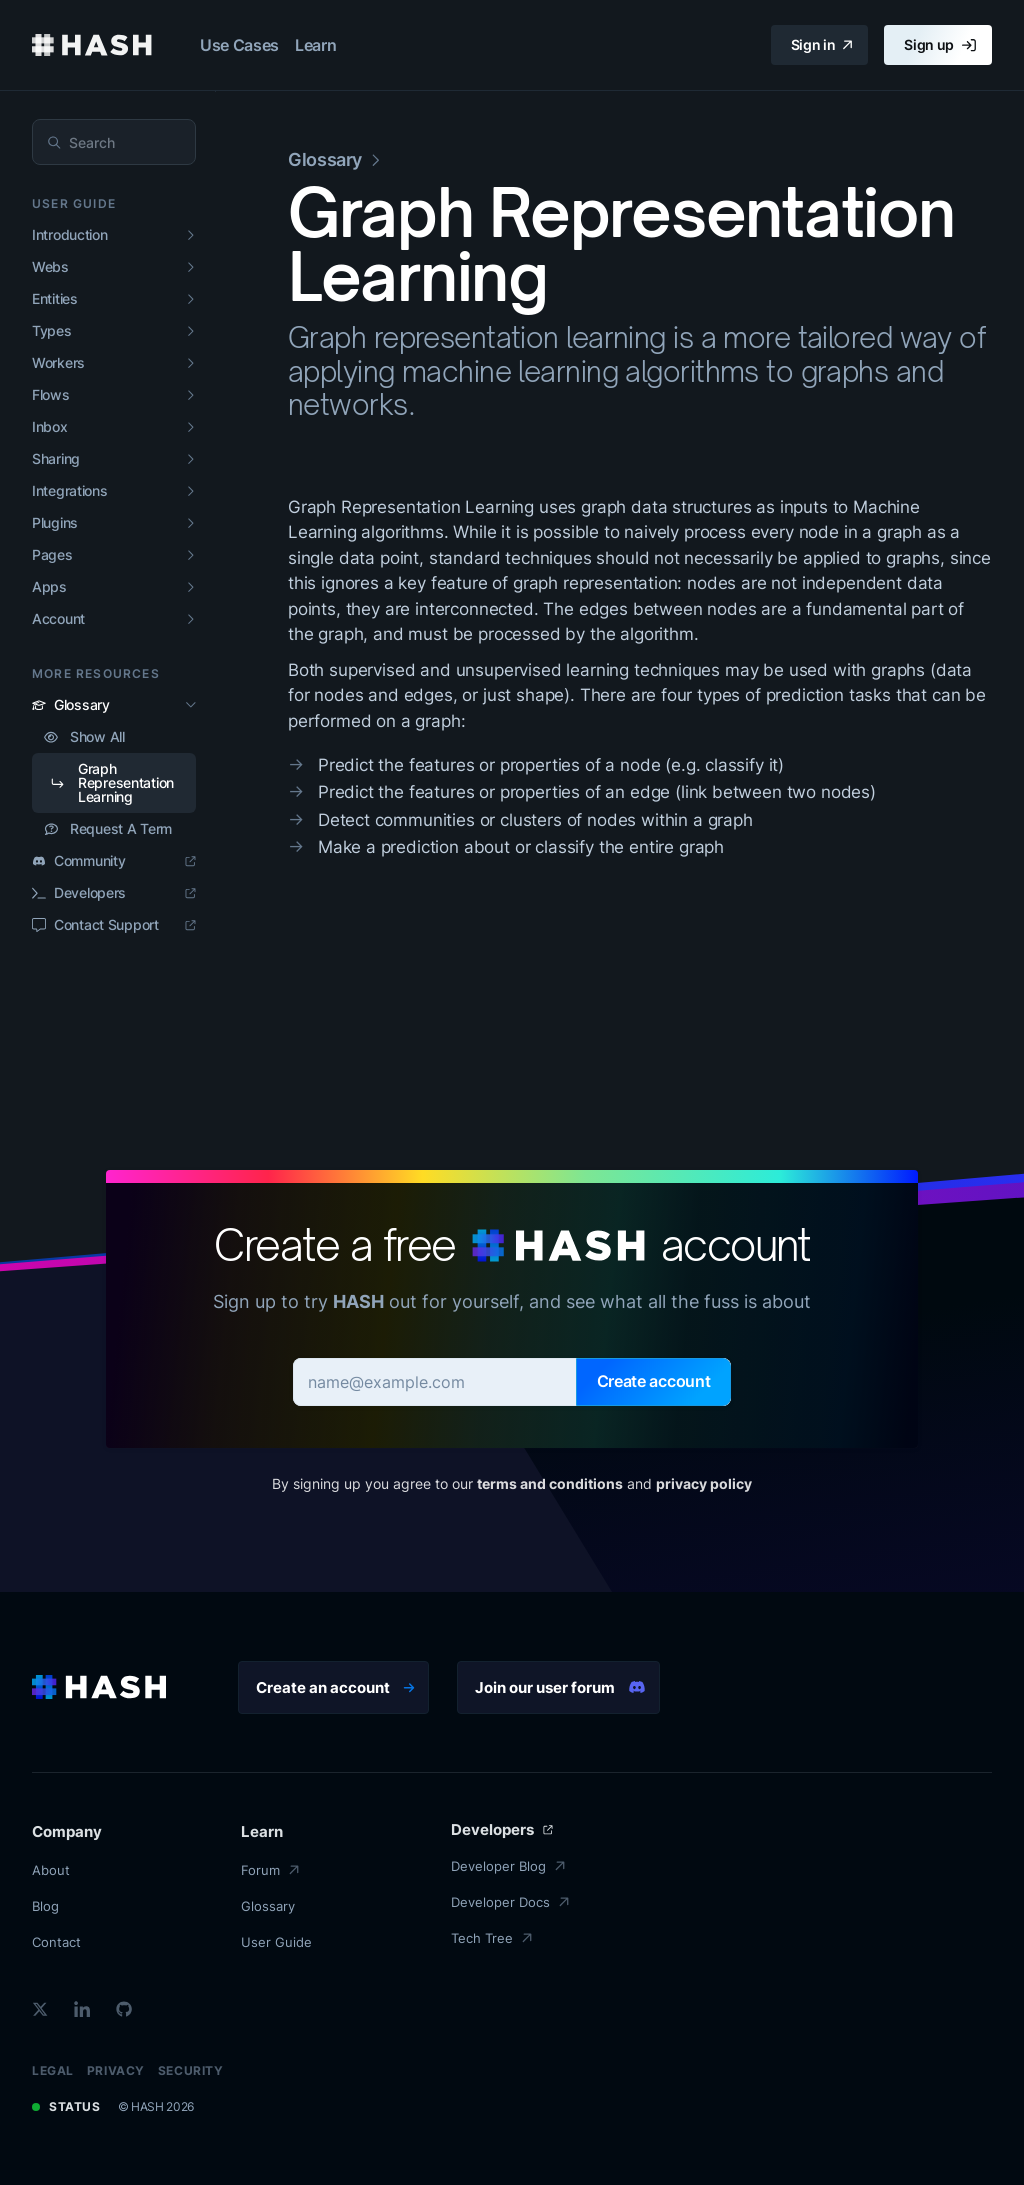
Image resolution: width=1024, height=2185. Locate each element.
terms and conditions (550, 1483)
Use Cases (239, 45)
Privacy (116, 2070)
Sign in (822, 45)
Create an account (335, 1687)
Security (191, 2070)
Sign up (940, 45)
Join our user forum (560, 1687)
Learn (315, 45)
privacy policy (704, 1483)
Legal (53, 2070)
